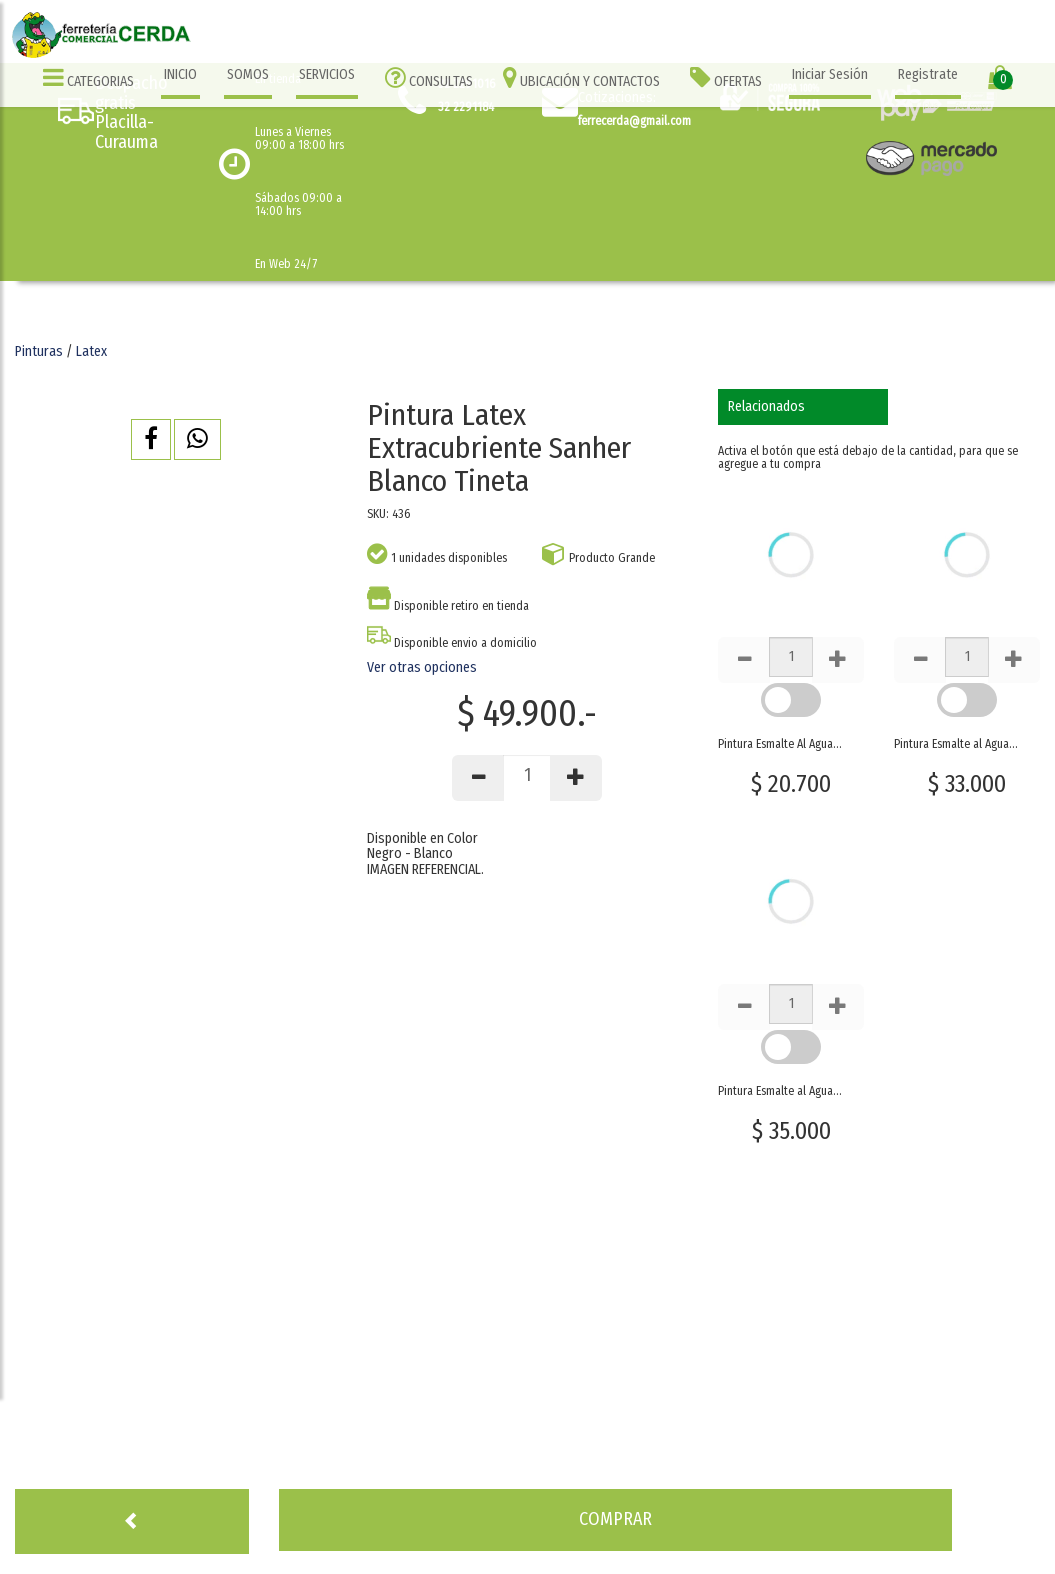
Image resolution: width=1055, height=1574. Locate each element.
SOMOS (248, 74)
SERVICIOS (327, 74)
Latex (91, 351)
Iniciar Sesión (830, 74)
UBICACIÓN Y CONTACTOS (581, 77)
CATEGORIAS (88, 77)
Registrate (928, 74)
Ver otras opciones (422, 667)
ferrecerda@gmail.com (634, 121)
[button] (151, 439)
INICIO (180, 74)
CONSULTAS (429, 77)
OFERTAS (726, 77)
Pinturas (39, 351)
